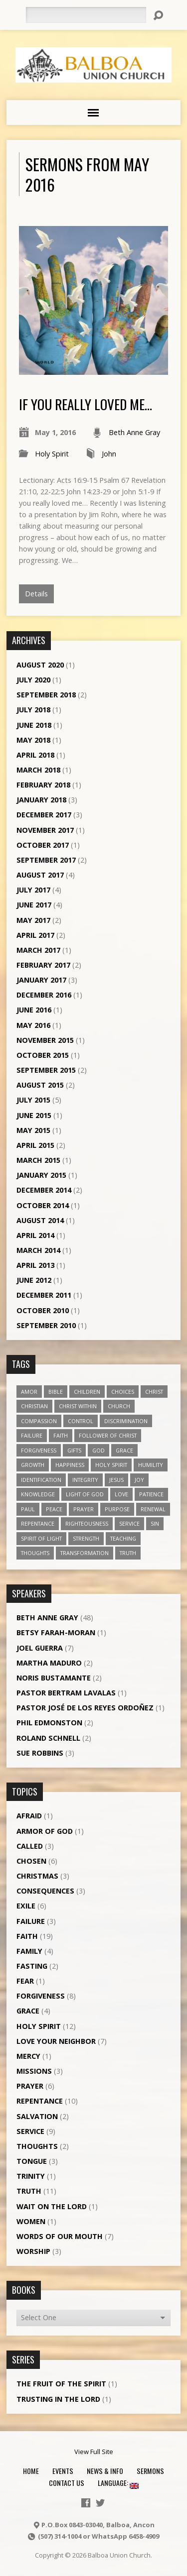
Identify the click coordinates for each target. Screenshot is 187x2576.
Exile (25, 1905)
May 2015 (33, 1130)
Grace (27, 2011)
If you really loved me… (85, 404)
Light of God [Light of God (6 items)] (85, 1494)
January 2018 (41, 799)
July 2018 (33, 709)
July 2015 (33, 1100)
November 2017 (45, 830)
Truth (28, 2191)
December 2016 (43, 995)
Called (29, 1846)
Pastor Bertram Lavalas (66, 1692)
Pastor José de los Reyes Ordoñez (85, 1707)
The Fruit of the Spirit (61, 2383)
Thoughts (37, 2146)
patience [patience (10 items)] (151, 1494)
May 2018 (33, 740)
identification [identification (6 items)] (41, 1479)
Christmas (37, 1876)
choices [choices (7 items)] (122, 1391)
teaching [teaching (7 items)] (123, 1538)
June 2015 (33, 1115)
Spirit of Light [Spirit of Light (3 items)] (41, 1538)
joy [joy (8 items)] (139, 1479)
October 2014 (42, 1205)
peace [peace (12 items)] (54, 1509)
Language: (118, 2482)
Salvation (37, 2116)
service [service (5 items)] (129, 1523)
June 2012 (33, 1280)
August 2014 (40, 1220)
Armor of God (44, 1831)
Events (62, 2470)
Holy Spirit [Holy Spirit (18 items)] (111, 1464)
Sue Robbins (39, 1753)
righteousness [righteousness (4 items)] (86, 1523)
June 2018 (33, 725)
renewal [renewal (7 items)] (153, 1509)
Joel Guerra (39, 1648)
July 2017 (33, 890)
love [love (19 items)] (121, 1494)
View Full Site (93, 2451)
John (109, 453)
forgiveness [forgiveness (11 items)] (38, 1450)
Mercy (28, 2056)
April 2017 (35, 935)
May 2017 (33, 920)
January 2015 (41, 1175)
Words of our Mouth (59, 2236)
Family (29, 1951)
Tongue (31, 2161)
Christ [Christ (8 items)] (154, 1391)
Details (36, 593)
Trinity (30, 2176)
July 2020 (33, 679)
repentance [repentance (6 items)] (37, 1523)
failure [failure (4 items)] (31, 1435)
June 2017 (33, 904)
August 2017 (40, 875)
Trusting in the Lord (58, 2399)
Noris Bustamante (53, 1677)
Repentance (39, 2101)
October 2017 (42, 845)
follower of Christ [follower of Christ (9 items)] (108, 1435)
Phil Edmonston (49, 1722)
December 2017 (43, 814)
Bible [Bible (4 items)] (55, 1391)
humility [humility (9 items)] (150, 1464)
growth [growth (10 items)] (32, 1464)
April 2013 (35, 1265)
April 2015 (35, 1145)
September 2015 (46, 1070)
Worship (33, 2251)
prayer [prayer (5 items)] (83, 1509)
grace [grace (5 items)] (124, 1450)
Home (31, 2470)
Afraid (29, 1815)
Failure (30, 1921)
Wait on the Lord (51, 2206)
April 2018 (35, 755)
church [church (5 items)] (119, 1406)
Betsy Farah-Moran (55, 1632)
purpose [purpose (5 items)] (117, 1509)
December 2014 (43, 1190)
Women (30, 2221)
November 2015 (45, 1040)
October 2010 (42, 1310)
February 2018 (43, 784)
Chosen (31, 1861)
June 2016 (33, 1009)
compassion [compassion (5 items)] (39, 1421)
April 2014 (35, 1235)
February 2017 (43, 965)
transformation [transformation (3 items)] (84, 1553)
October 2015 (42, 1055)
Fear (25, 1981)
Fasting (31, 1966)
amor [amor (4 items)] (29, 1391)
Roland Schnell (48, 1738)
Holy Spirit (52, 453)
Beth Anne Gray (134, 432)
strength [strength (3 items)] (86, 1538)
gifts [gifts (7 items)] (74, 1450)
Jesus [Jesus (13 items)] (116, 1479)
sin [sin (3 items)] (155, 1523)
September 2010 (46, 1325)
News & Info (105, 2470)
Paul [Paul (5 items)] (28, 1509)
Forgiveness (40, 1996)
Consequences (45, 1891)
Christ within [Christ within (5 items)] (78, 1406)
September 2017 (46, 860)
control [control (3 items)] (80, 1421)
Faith (27, 1936)
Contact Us (66, 2482)
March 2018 (38, 770)
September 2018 (46, 694)
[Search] (85, 15)
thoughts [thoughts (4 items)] (35, 1553)
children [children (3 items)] (87, 1391)
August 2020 (40, 665)
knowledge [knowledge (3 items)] (38, 1494)
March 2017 (38, 950)
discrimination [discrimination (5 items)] (126, 1421)
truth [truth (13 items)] (128, 1553)
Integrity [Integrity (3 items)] (85, 1479)
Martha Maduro (49, 1663)
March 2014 (38, 1250)
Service (30, 2131)
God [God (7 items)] (98, 1450)
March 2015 (38, 1160)
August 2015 (40, 1085)
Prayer (29, 2086)
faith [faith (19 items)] (60, 1435)
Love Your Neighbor (56, 2041)
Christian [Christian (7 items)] (34, 1406)
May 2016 (33, 1025)
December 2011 (43, 1295)
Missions (34, 2071)
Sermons (150, 2470)
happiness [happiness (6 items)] (69, 1464)
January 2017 (41, 980)
